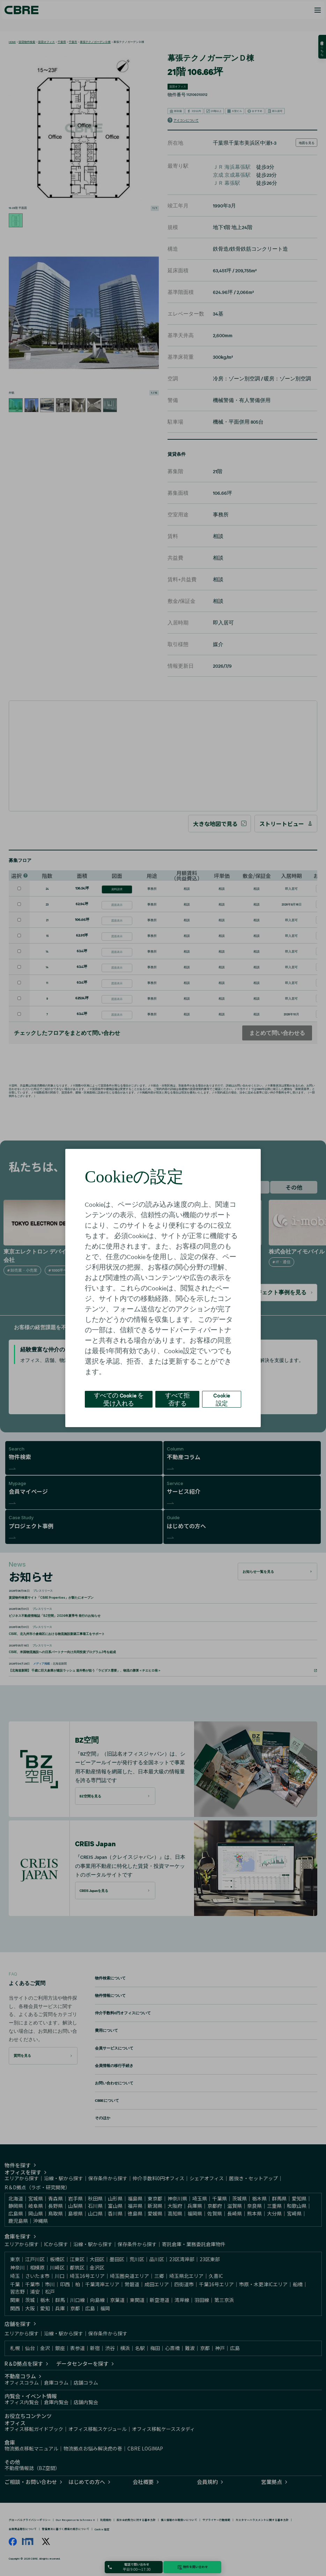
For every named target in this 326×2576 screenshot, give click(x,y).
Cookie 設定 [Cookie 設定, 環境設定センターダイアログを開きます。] (221, 1399)
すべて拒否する (177, 1399)
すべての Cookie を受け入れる (119, 1399)
